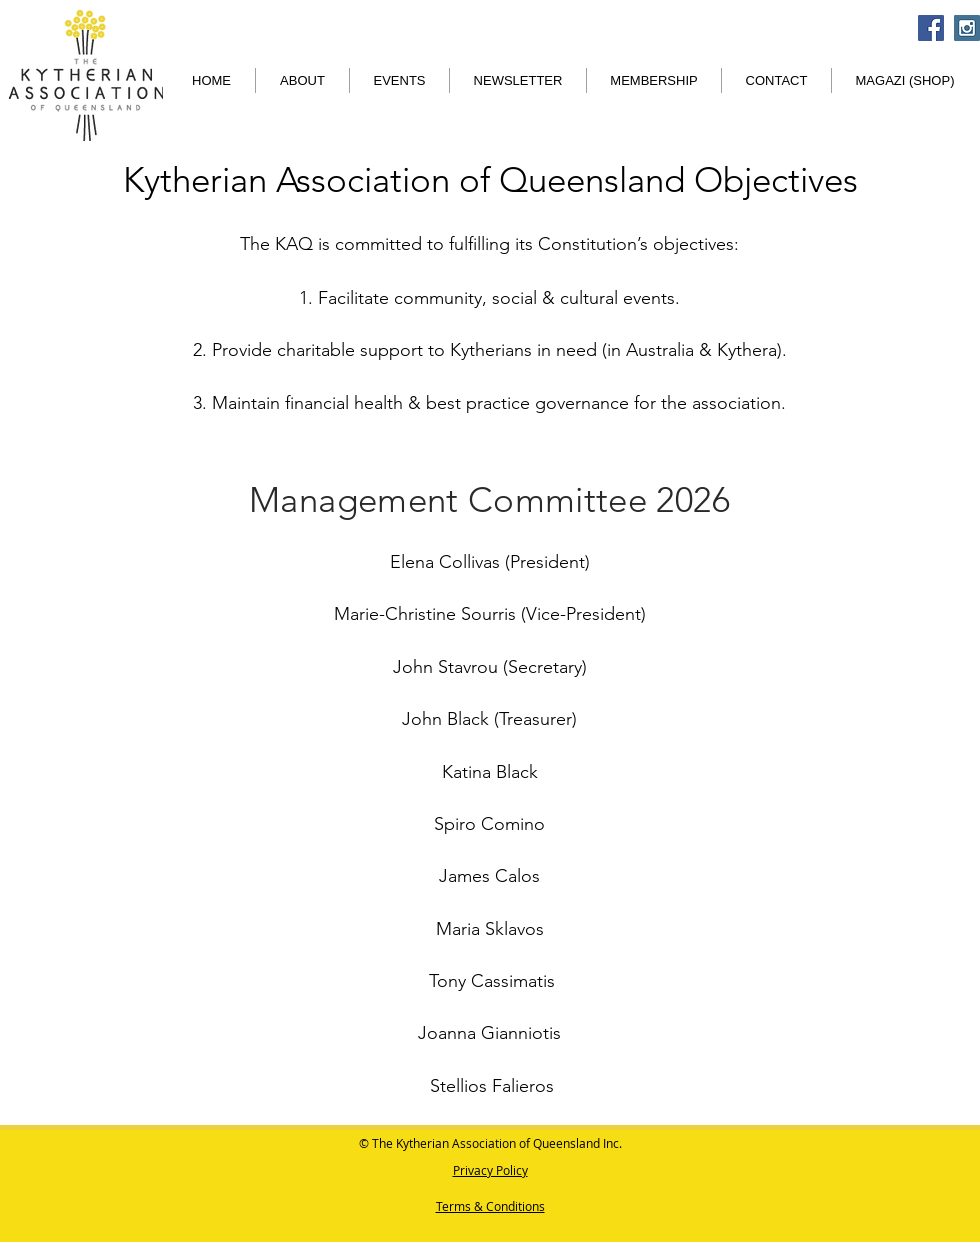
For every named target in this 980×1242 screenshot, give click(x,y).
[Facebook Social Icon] (931, 28)
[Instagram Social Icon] (967, 28)
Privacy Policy (490, 1170)
